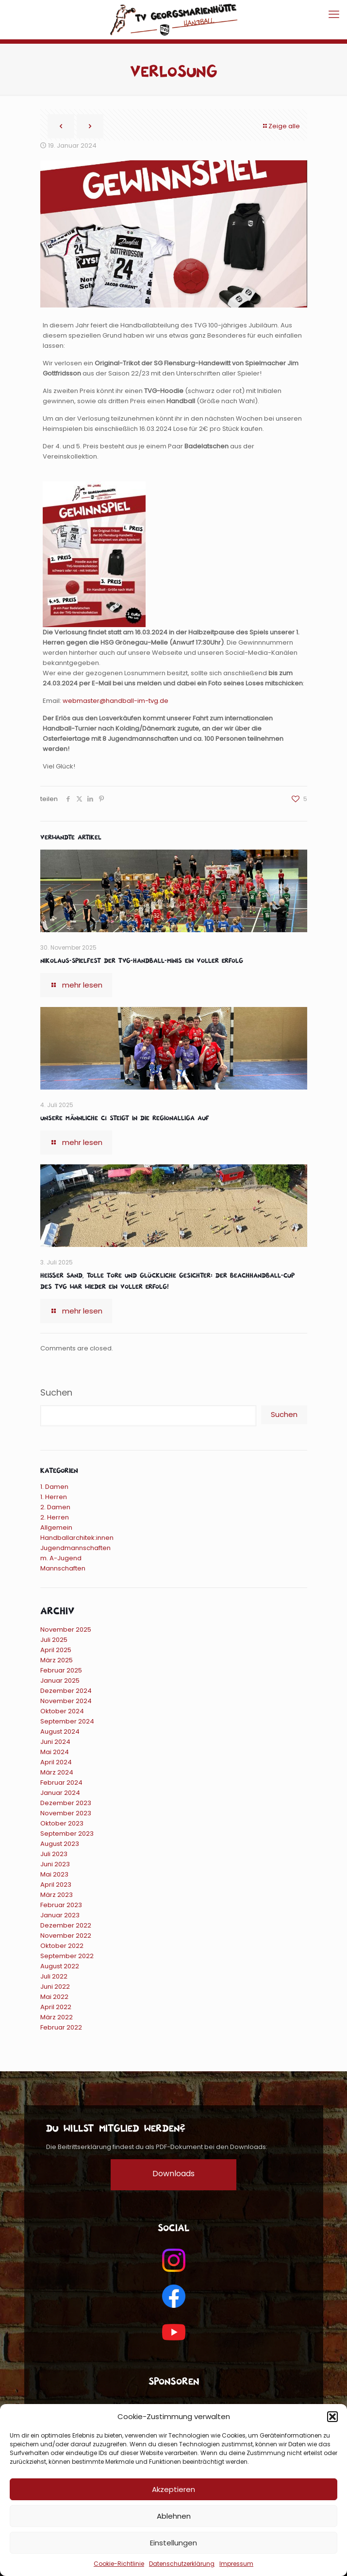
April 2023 (55, 1884)
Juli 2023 (53, 1854)
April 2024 (56, 1762)
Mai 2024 (54, 1752)
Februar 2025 (61, 1670)
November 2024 (66, 1701)
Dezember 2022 (65, 1925)
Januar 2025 (60, 1680)
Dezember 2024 (66, 1690)
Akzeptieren (173, 2489)
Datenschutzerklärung (182, 2563)
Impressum (236, 2563)
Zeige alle (281, 126)
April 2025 (55, 1650)
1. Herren (53, 1496)
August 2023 (59, 1843)
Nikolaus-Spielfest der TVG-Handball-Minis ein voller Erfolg (141, 959)
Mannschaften (62, 1568)
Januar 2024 (60, 1792)
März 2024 (56, 1772)
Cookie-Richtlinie (119, 2563)
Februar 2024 (61, 1782)
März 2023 (56, 1894)
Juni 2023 (55, 1864)
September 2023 (67, 1833)
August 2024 (60, 1731)
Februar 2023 (61, 1905)
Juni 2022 (55, 1986)
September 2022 (67, 1956)
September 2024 (67, 1721)
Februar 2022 (61, 2027)
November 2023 (65, 1813)
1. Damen (54, 1486)
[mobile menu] (334, 14)
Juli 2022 (53, 1976)
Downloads (173, 2173)
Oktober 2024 (62, 1711)
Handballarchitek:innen (77, 1537)
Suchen (56, 1392)
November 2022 (65, 1935)
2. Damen (55, 1507)
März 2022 (56, 2017)
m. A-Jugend (61, 1558)
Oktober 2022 (61, 1945)
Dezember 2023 (65, 1803)
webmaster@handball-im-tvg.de (115, 700)
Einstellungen (173, 2543)
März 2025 (56, 1660)
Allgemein (56, 1527)
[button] (332, 2417)
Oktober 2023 (61, 1823)
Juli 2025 (53, 1639)
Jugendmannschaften (75, 1547)
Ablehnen (174, 2516)
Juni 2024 (55, 1741)
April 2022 (55, 2007)
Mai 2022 (54, 1996)
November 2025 (65, 1629)
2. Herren (54, 1517)
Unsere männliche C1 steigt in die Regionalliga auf (124, 1117)
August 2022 (59, 1966)
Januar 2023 (60, 1915)
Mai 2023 (54, 1874)
